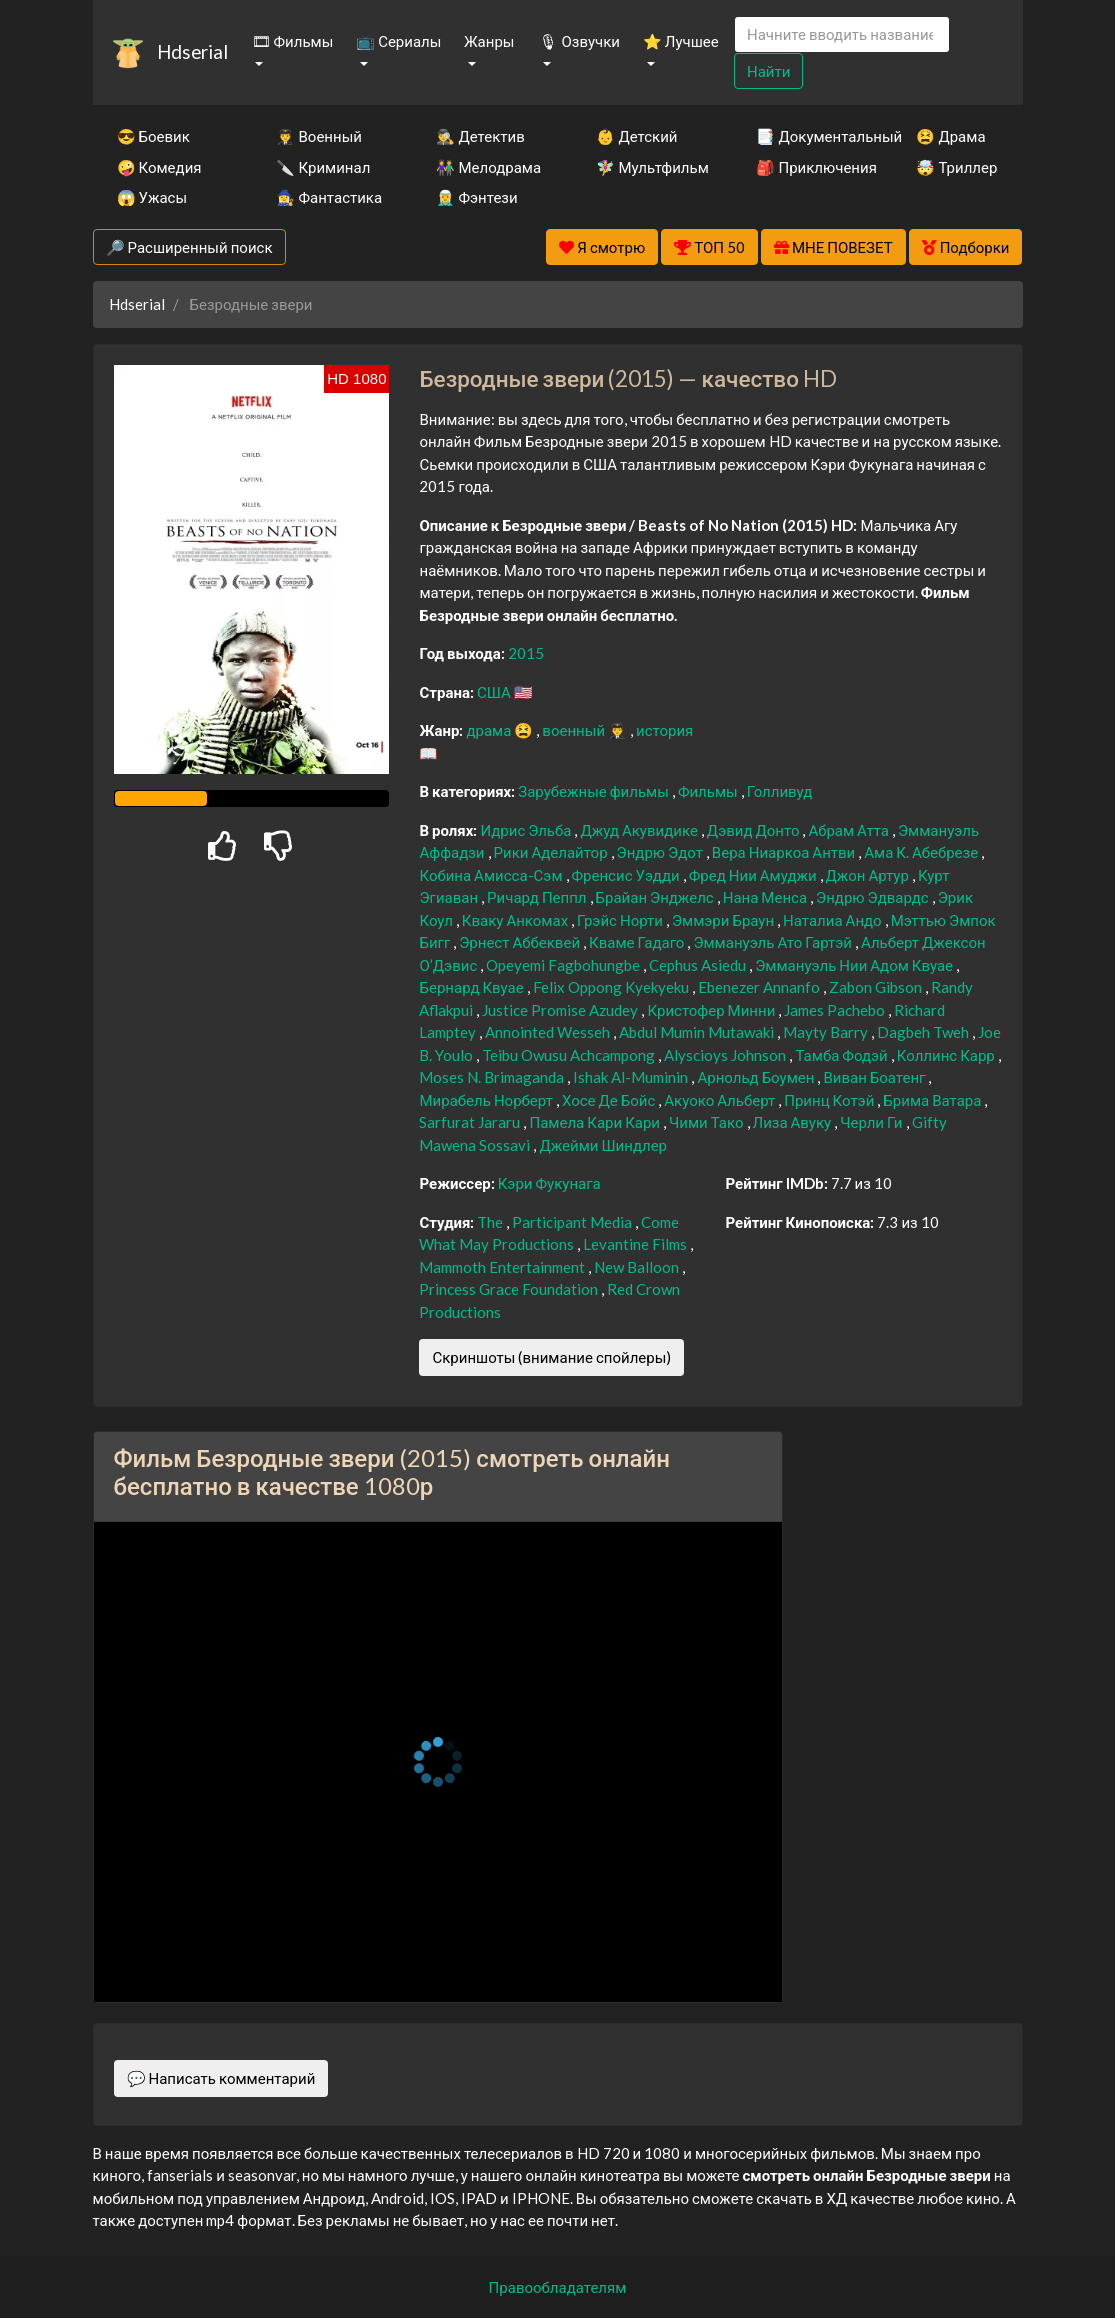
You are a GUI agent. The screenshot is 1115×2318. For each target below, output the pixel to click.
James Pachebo (836, 1010)
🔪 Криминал (323, 167)
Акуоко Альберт (721, 1100)
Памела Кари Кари (596, 1122)
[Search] (842, 34)
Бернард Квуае (472, 987)
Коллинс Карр (947, 1055)
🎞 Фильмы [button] (293, 41)
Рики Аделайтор (552, 852)
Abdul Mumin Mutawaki (698, 1032)
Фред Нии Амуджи (754, 875)
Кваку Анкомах (516, 920)
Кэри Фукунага (549, 1183)
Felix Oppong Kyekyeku (612, 987)
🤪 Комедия (159, 167)
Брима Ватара (933, 1100)
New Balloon (638, 1267)
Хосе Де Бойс (610, 1100)
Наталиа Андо (834, 920)
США (495, 692)
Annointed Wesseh (549, 1032)
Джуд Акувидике (640, 830)
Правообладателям (558, 2287)
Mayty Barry (827, 1032)
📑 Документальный (809, 136)
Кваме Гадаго (638, 942)
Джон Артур (869, 875)
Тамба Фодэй (842, 1055)
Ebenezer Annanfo (760, 987)
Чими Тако (708, 1122)
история (664, 730)
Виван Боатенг (875, 1077)
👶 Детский (636, 136)
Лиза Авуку (794, 1122)
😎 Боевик (153, 136)
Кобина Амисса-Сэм (492, 875)
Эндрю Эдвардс (874, 897)
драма (490, 730)
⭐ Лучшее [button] (681, 41)
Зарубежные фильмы (595, 791)
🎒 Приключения (809, 167)
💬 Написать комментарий (221, 2078)
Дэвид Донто (755, 830)
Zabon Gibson (877, 987)
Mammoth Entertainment (503, 1267)
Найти (768, 71)
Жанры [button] (489, 41)
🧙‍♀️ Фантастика (329, 197)
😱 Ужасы (152, 197)
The (491, 1222)
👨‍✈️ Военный (318, 136)
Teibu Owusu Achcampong (570, 1055)
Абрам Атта (850, 830)
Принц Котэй (830, 1100)
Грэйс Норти (621, 920)
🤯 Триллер (956, 167)
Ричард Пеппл (538, 897)
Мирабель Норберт (487, 1100)
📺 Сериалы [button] (398, 41)
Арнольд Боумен (757, 1077)
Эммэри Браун (724, 920)
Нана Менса (766, 897)
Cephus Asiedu (699, 965)
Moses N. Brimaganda (493, 1077)
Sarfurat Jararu (471, 1122)
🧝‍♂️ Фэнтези (476, 197)
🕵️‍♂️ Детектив (480, 136)
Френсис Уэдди (627, 875)
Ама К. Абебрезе (922, 852)
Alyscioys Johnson (726, 1055)
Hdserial (192, 51)
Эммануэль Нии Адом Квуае (855, 965)
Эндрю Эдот (661, 852)
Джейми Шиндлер (603, 1145)
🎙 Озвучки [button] (579, 41)
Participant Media (573, 1222)
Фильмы (709, 791)
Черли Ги (872, 1122)
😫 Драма (950, 136)
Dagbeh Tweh (924, 1032)
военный (575, 730)
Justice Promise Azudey (561, 1010)
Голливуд (780, 791)
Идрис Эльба (527, 830)
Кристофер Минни (712, 1010)
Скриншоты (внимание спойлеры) (551, 1357)
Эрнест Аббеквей (521, 942)
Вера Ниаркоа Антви (785, 852)
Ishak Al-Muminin (632, 1077)
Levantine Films (636, 1244)
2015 (526, 653)
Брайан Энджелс (656, 897)
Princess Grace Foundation (510, 1289)
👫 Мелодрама (488, 167)
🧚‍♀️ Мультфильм (649, 167)
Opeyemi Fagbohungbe (564, 965)
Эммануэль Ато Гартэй (774, 942)
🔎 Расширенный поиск (189, 247)
